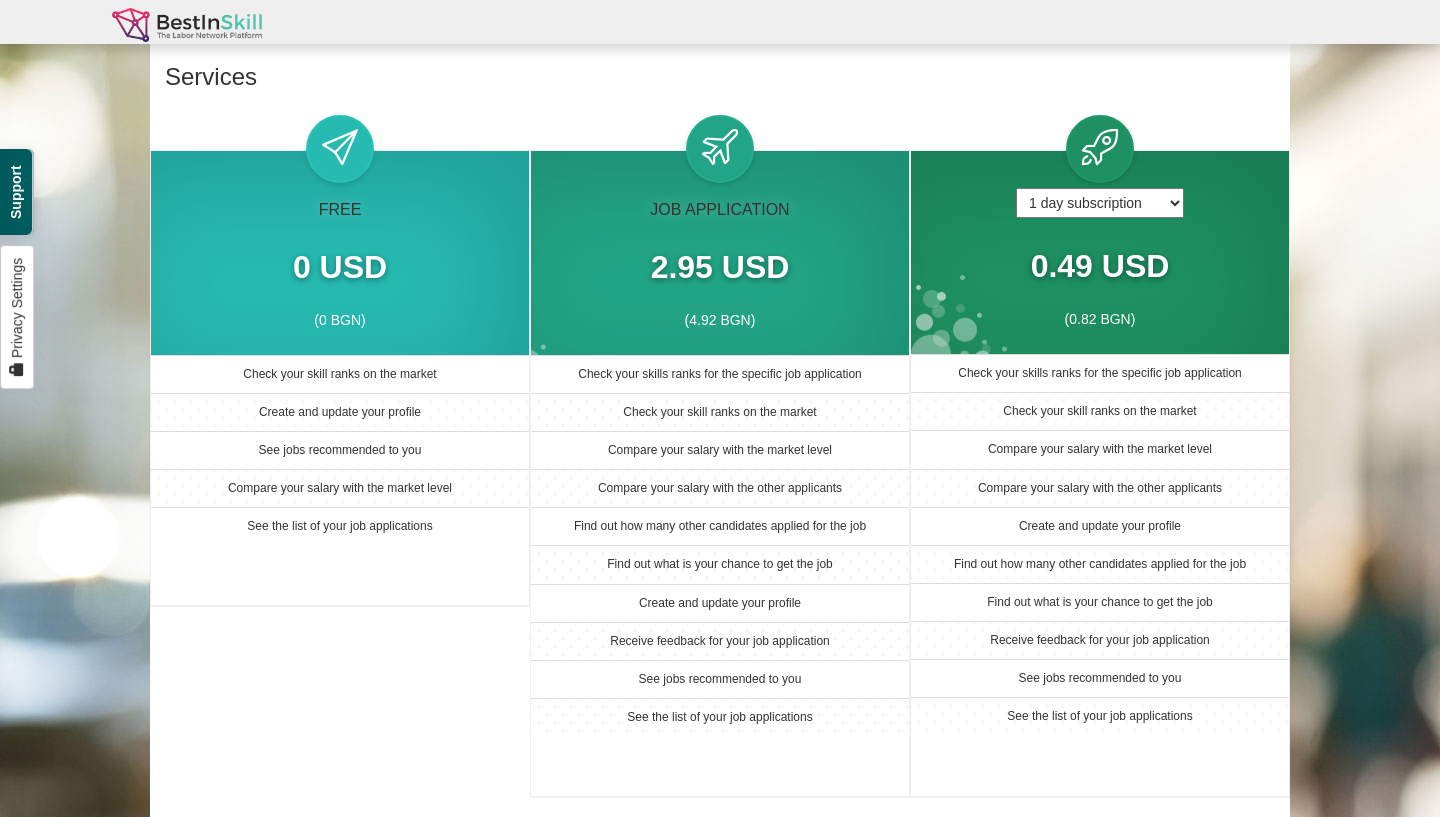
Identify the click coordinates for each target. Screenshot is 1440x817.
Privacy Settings (17, 317)
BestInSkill (187, 32)
